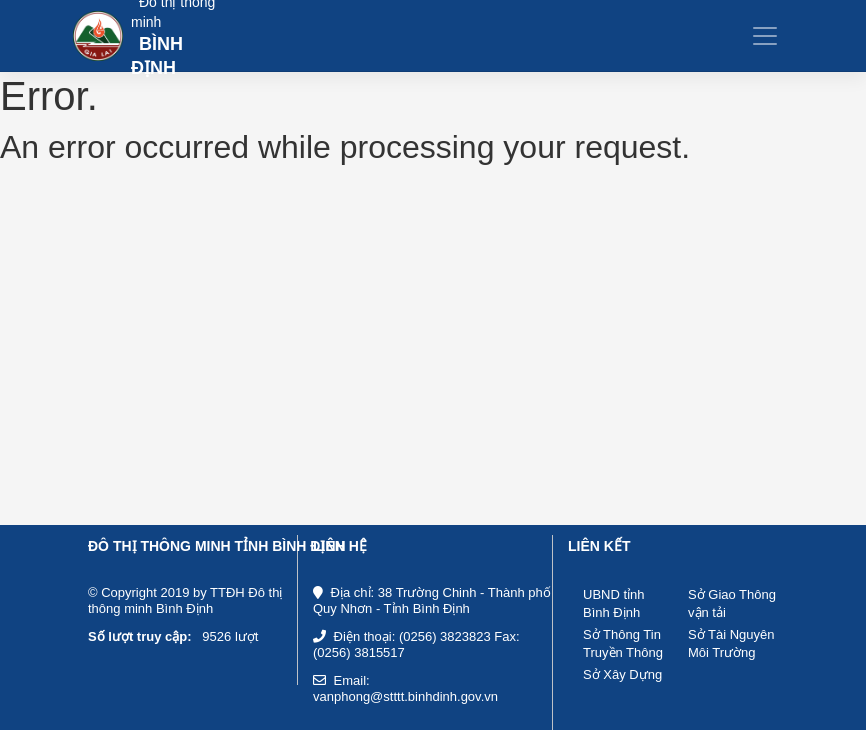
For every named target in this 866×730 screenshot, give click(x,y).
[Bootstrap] (145, 36)
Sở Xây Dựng (622, 674)
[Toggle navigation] (765, 36)
